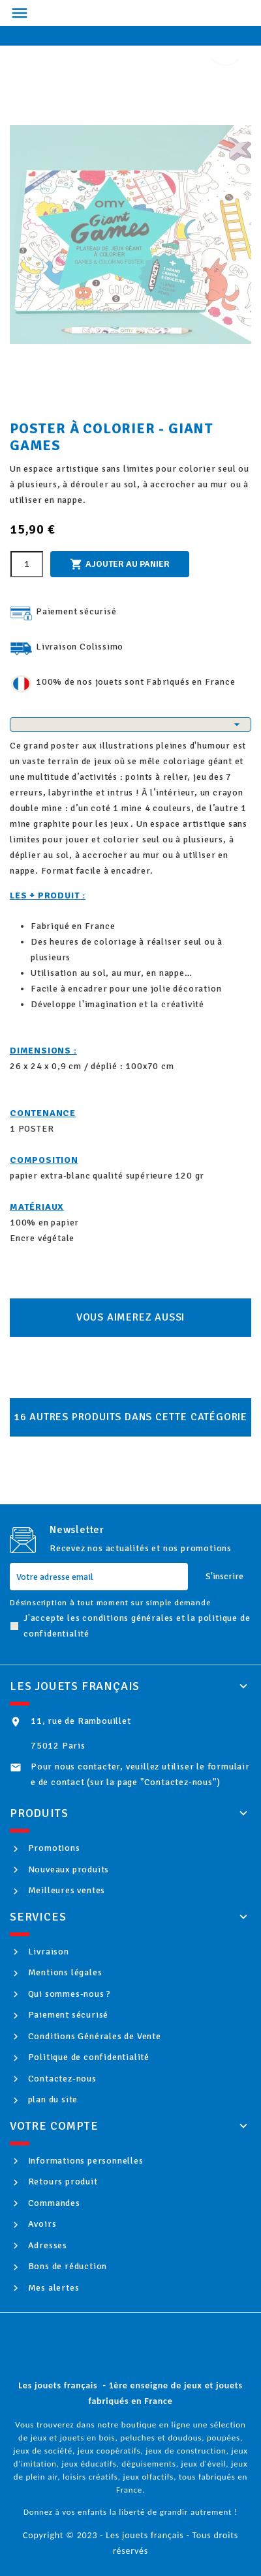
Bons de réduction (66, 2266)
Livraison (47, 1951)
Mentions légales (63, 1972)
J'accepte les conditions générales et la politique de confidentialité (136, 1625)
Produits (39, 1813)
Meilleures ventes (65, 1890)
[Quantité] (26, 564)
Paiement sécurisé (66, 2014)
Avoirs (41, 2223)
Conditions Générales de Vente (93, 2036)
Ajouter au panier (120, 564)
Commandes (52, 2203)
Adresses (46, 2245)
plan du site (51, 2099)
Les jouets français (75, 1686)
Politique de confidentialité (87, 2057)
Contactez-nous (61, 2078)
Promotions (52, 1847)
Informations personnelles (84, 2160)
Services (38, 1917)
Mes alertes (52, 2287)
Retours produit (61, 2181)
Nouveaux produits (67, 1869)
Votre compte (54, 2126)
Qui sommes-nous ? (68, 1993)
